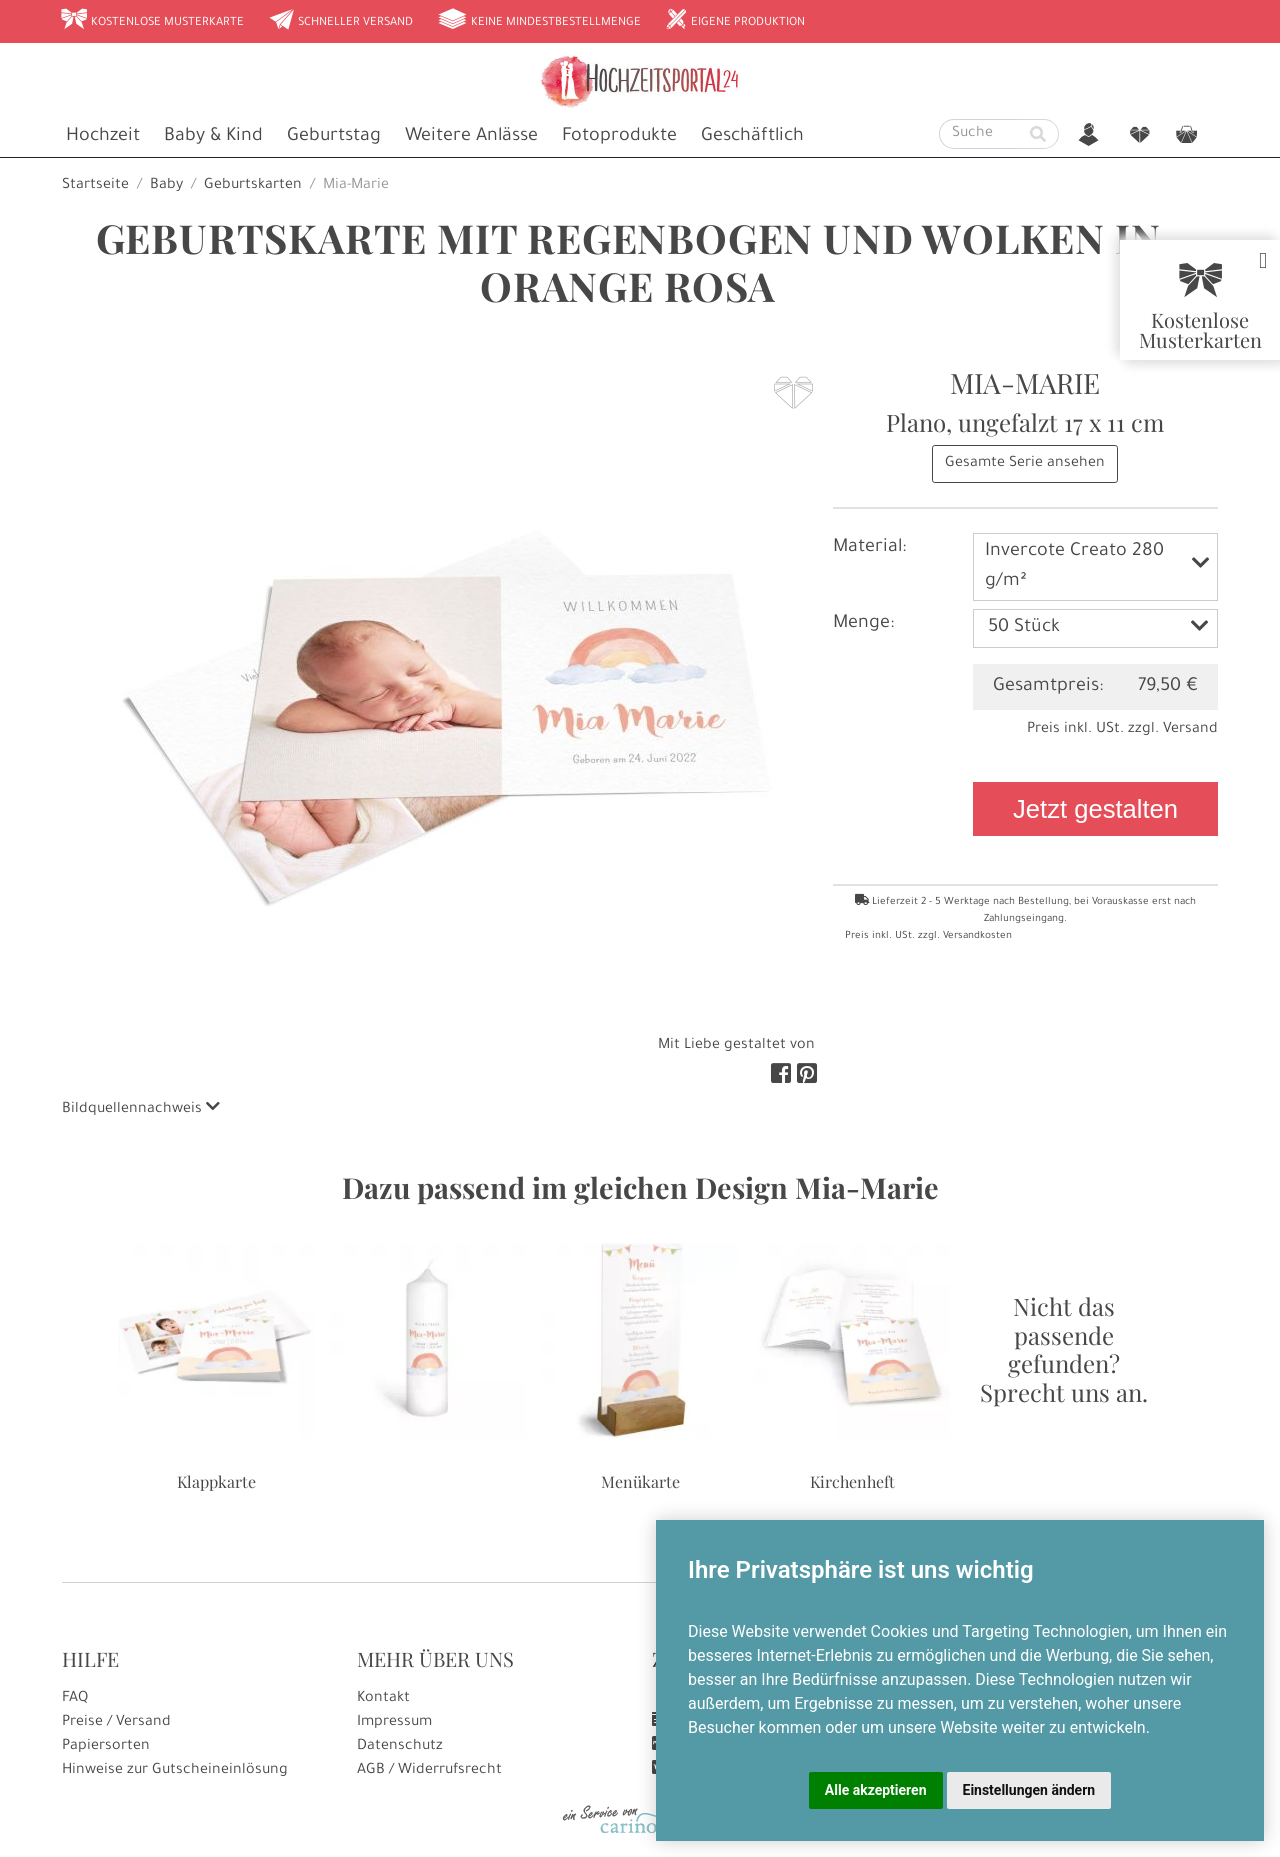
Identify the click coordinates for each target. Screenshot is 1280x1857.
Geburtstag (334, 137)
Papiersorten (106, 1747)
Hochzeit (103, 137)
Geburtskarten (253, 186)
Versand (1190, 730)
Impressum (394, 1723)
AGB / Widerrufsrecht (429, 1771)
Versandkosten (977, 936)
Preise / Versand (116, 1723)
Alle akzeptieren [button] (876, 1790)
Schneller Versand (340, 21)
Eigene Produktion (735, 21)
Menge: (863, 624)
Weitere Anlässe (471, 137)
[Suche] (979, 134)
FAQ (75, 1699)
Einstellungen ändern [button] (1029, 1790)
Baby (166, 186)
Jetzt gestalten (1095, 809)
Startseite (95, 186)
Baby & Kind (213, 137)
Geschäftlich (752, 137)
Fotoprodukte (619, 137)
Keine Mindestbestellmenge (539, 21)
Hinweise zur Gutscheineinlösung (175, 1771)
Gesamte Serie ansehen (1025, 464)
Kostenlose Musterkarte (152, 21)
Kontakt (383, 1699)
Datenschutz (400, 1747)
